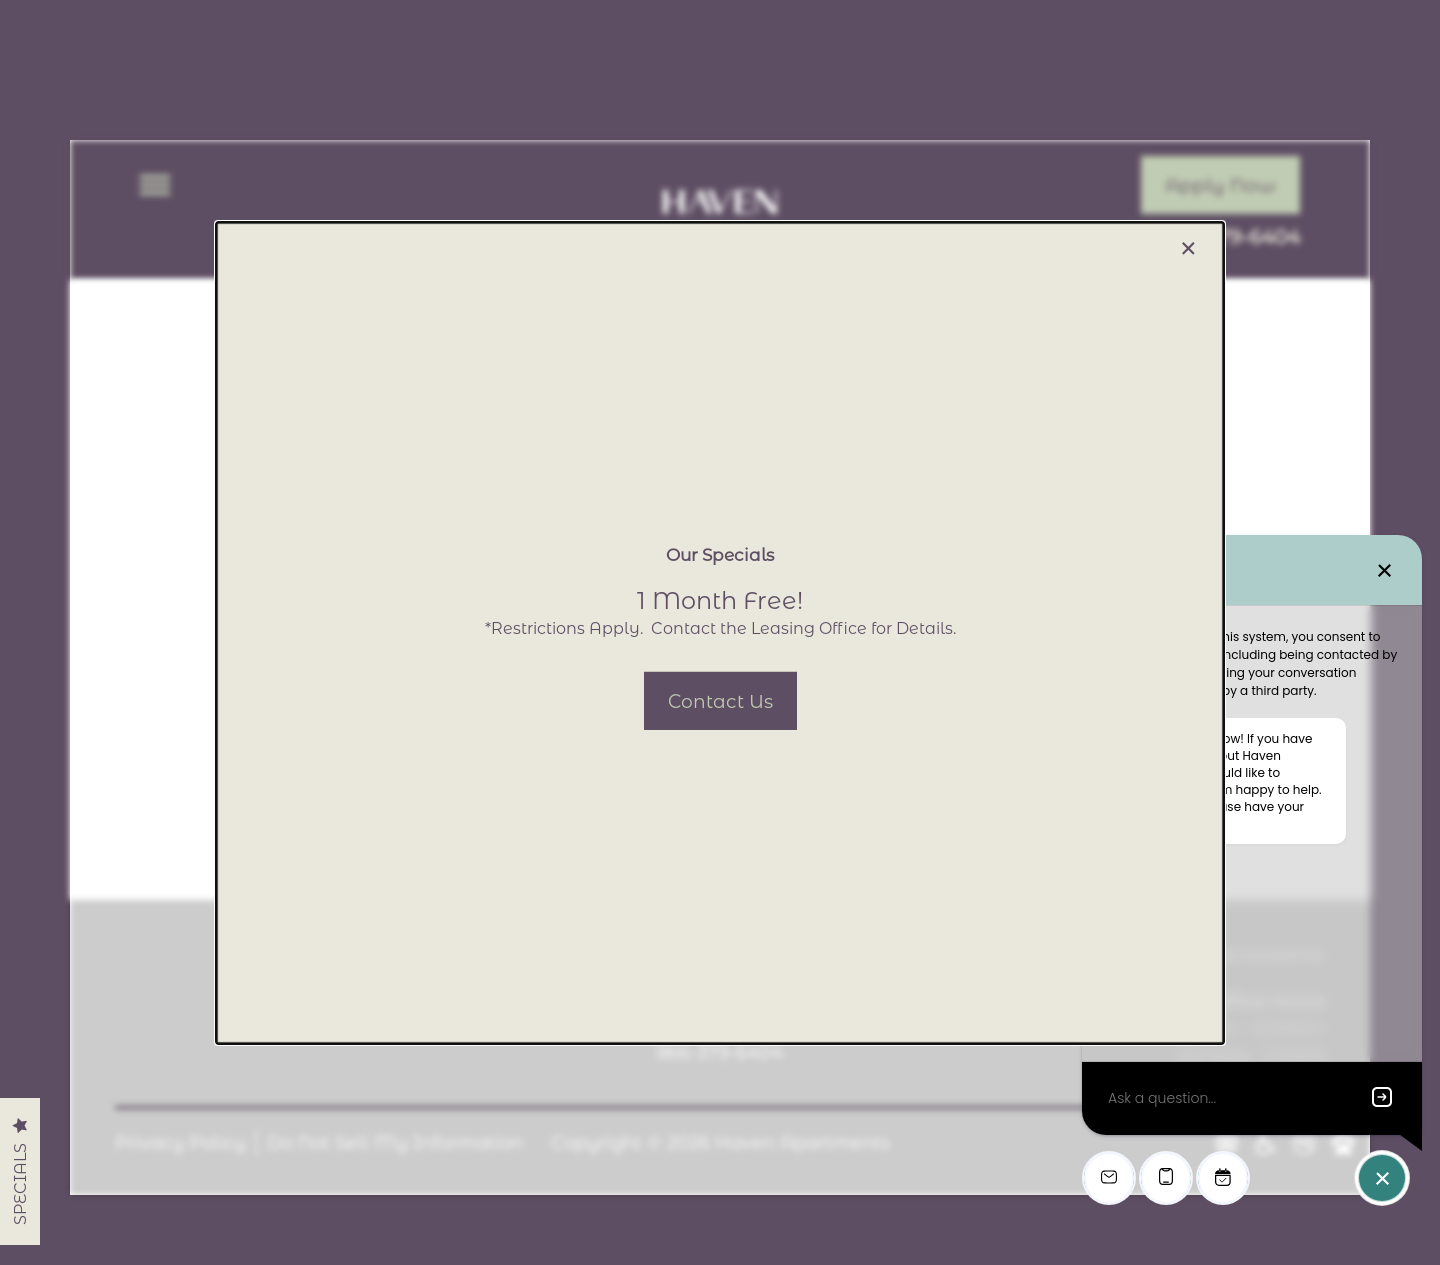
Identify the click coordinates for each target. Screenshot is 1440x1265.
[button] (720, 700)
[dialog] (720, 632)
